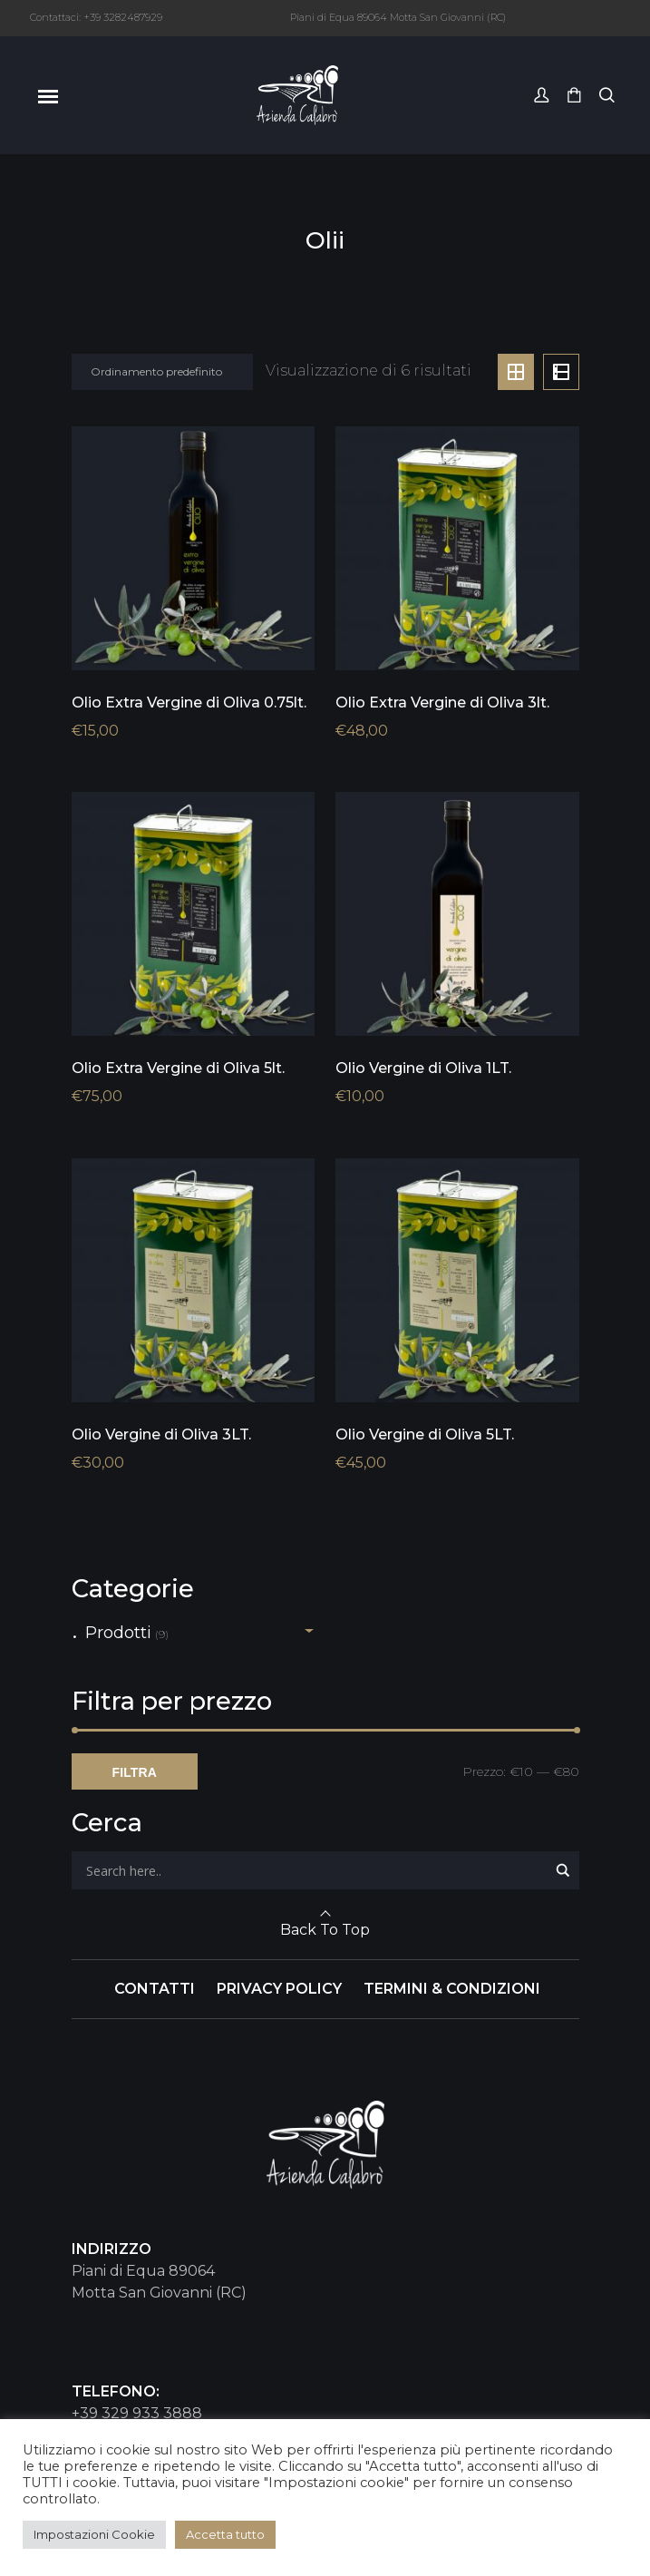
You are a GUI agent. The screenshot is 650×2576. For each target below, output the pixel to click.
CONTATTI (154, 1988)
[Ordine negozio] (162, 372)
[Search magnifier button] (563, 1870)
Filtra (135, 1772)
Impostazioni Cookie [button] (94, 2534)
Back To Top (325, 1929)
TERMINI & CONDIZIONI (452, 1988)
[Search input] (314, 1870)
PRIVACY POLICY (279, 1988)
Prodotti (118, 1632)
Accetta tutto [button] (225, 2534)
